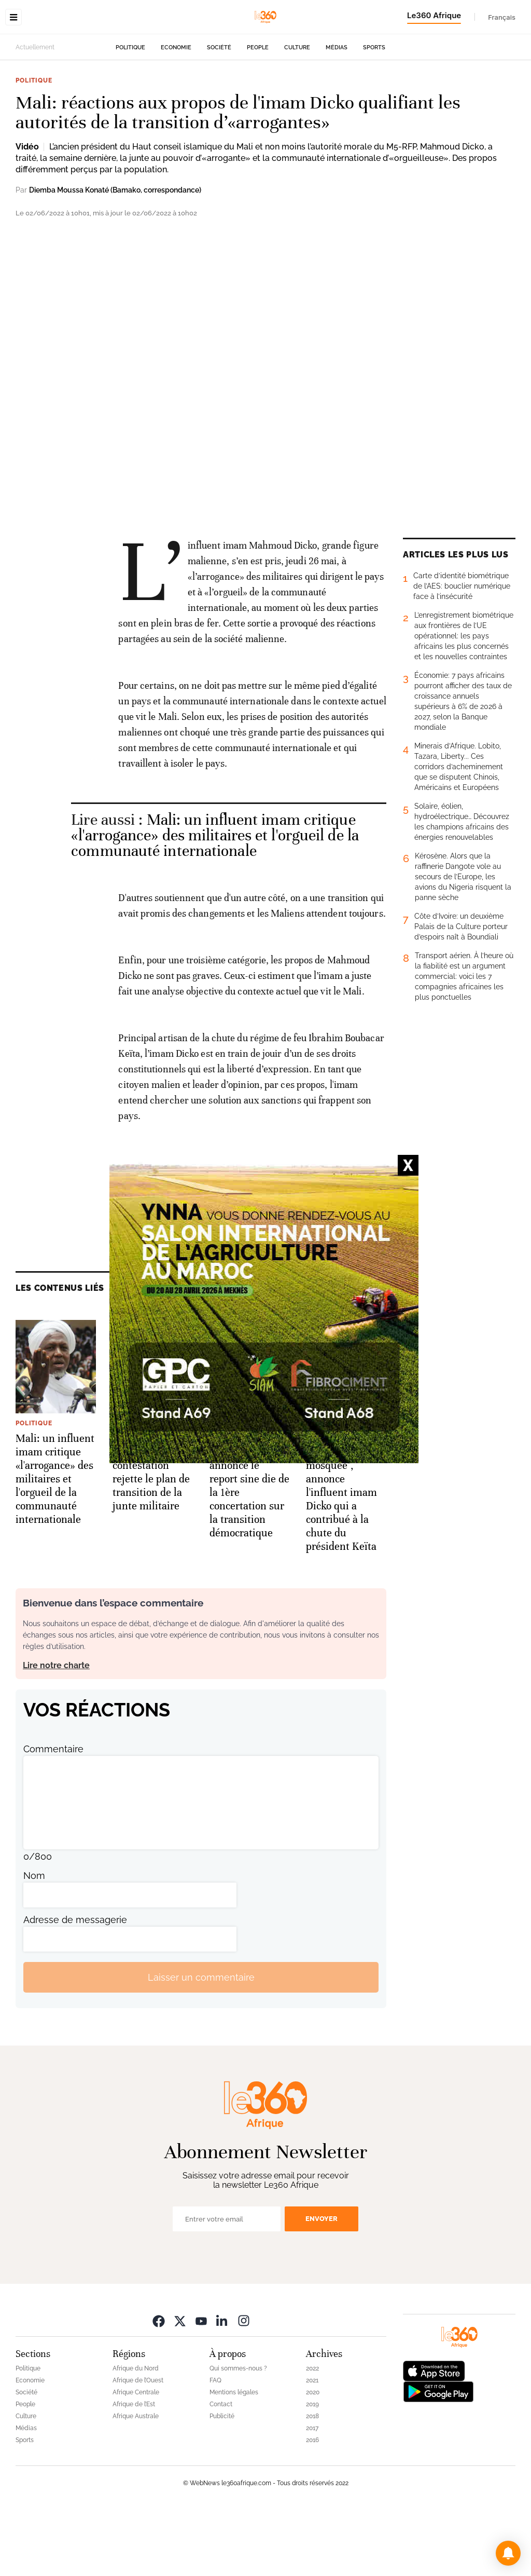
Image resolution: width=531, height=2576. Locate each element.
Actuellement (35, 112)
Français (501, 17)
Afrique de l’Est (134, 2469)
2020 (312, 2457)
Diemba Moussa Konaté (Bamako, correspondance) (115, 255)
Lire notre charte (56, 1731)
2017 (312, 2493)
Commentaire (53, 1814)
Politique (130, 113)
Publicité (221, 2481)
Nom (34, 1941)
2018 (312, 2481)
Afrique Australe (136, 2481)
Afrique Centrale (136, 2457)
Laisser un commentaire (201, 2042)
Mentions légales (233, 2457)
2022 (312, 2433)
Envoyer (321, 2284)
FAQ (215, 2445)
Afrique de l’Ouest (138, 2445)
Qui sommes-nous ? (238, 2433)
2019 (312, 2469)
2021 (312, 2445)
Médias (336, 113)
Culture (297, 113)
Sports (374, 113)
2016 (312, 2505)
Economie (176, 113)
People (258, 113)
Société (219, 113)
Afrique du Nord (136, 2433)
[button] (508, 2553)
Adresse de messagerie (75, 1985)
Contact (220, 2469)
